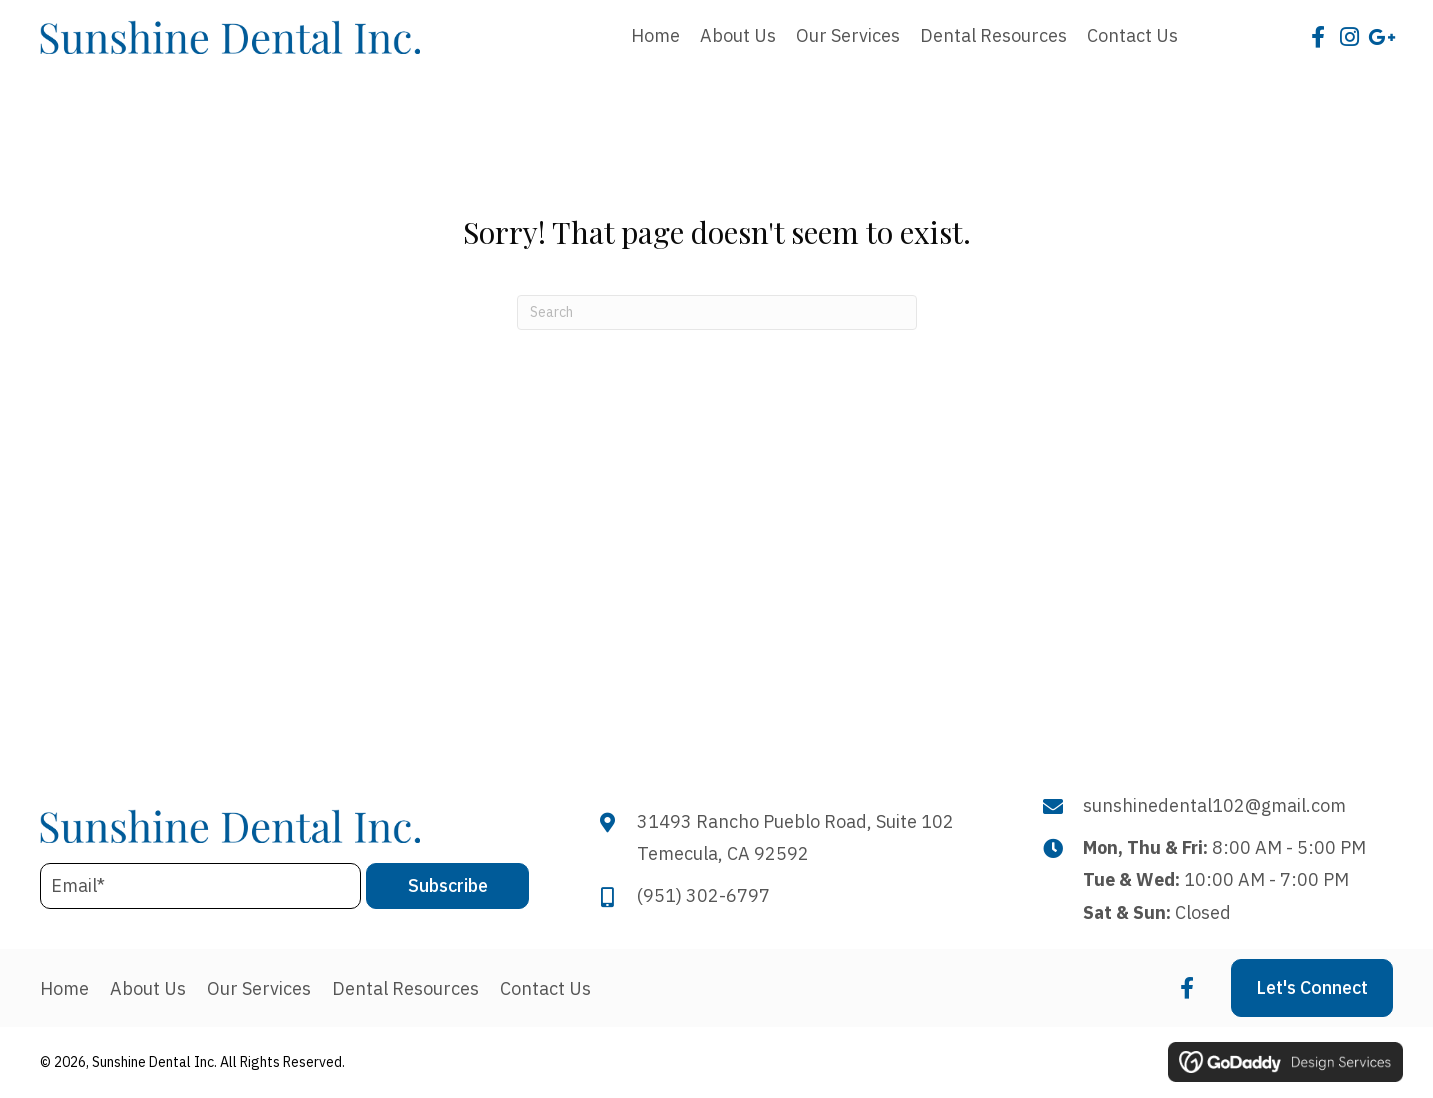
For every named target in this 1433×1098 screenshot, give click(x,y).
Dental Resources (405, 989)
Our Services (259, 989)
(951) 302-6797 (703, 895)
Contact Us (545, 989)
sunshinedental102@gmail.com (1214, 805)
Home (64, 989)
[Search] (717, 312)
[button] (1318, 37)
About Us (148, 989)
